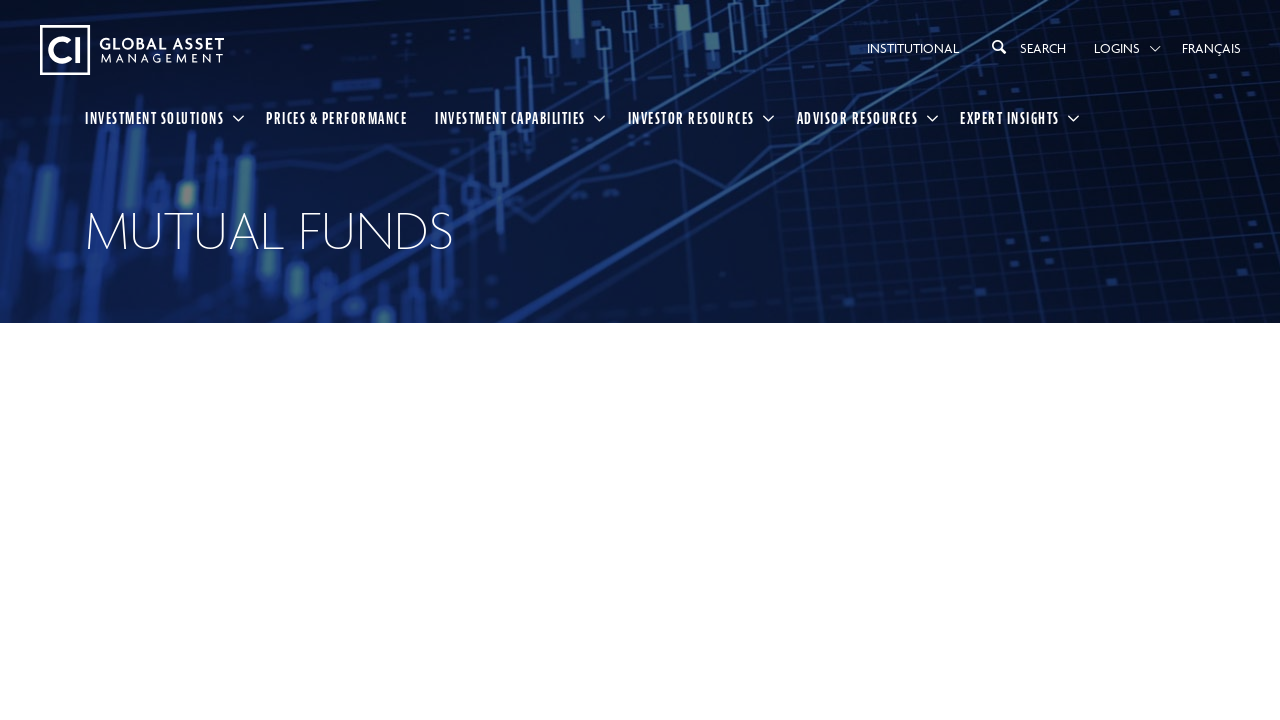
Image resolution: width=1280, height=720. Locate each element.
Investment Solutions (154, 118)
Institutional (913, 48)
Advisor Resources (858, 118)
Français (1211, 48)
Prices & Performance (336, 118)
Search (1026, 47)
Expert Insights (1010, 118)
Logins (1117, 48)
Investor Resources (691, 118)
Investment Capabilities (510, 118)
